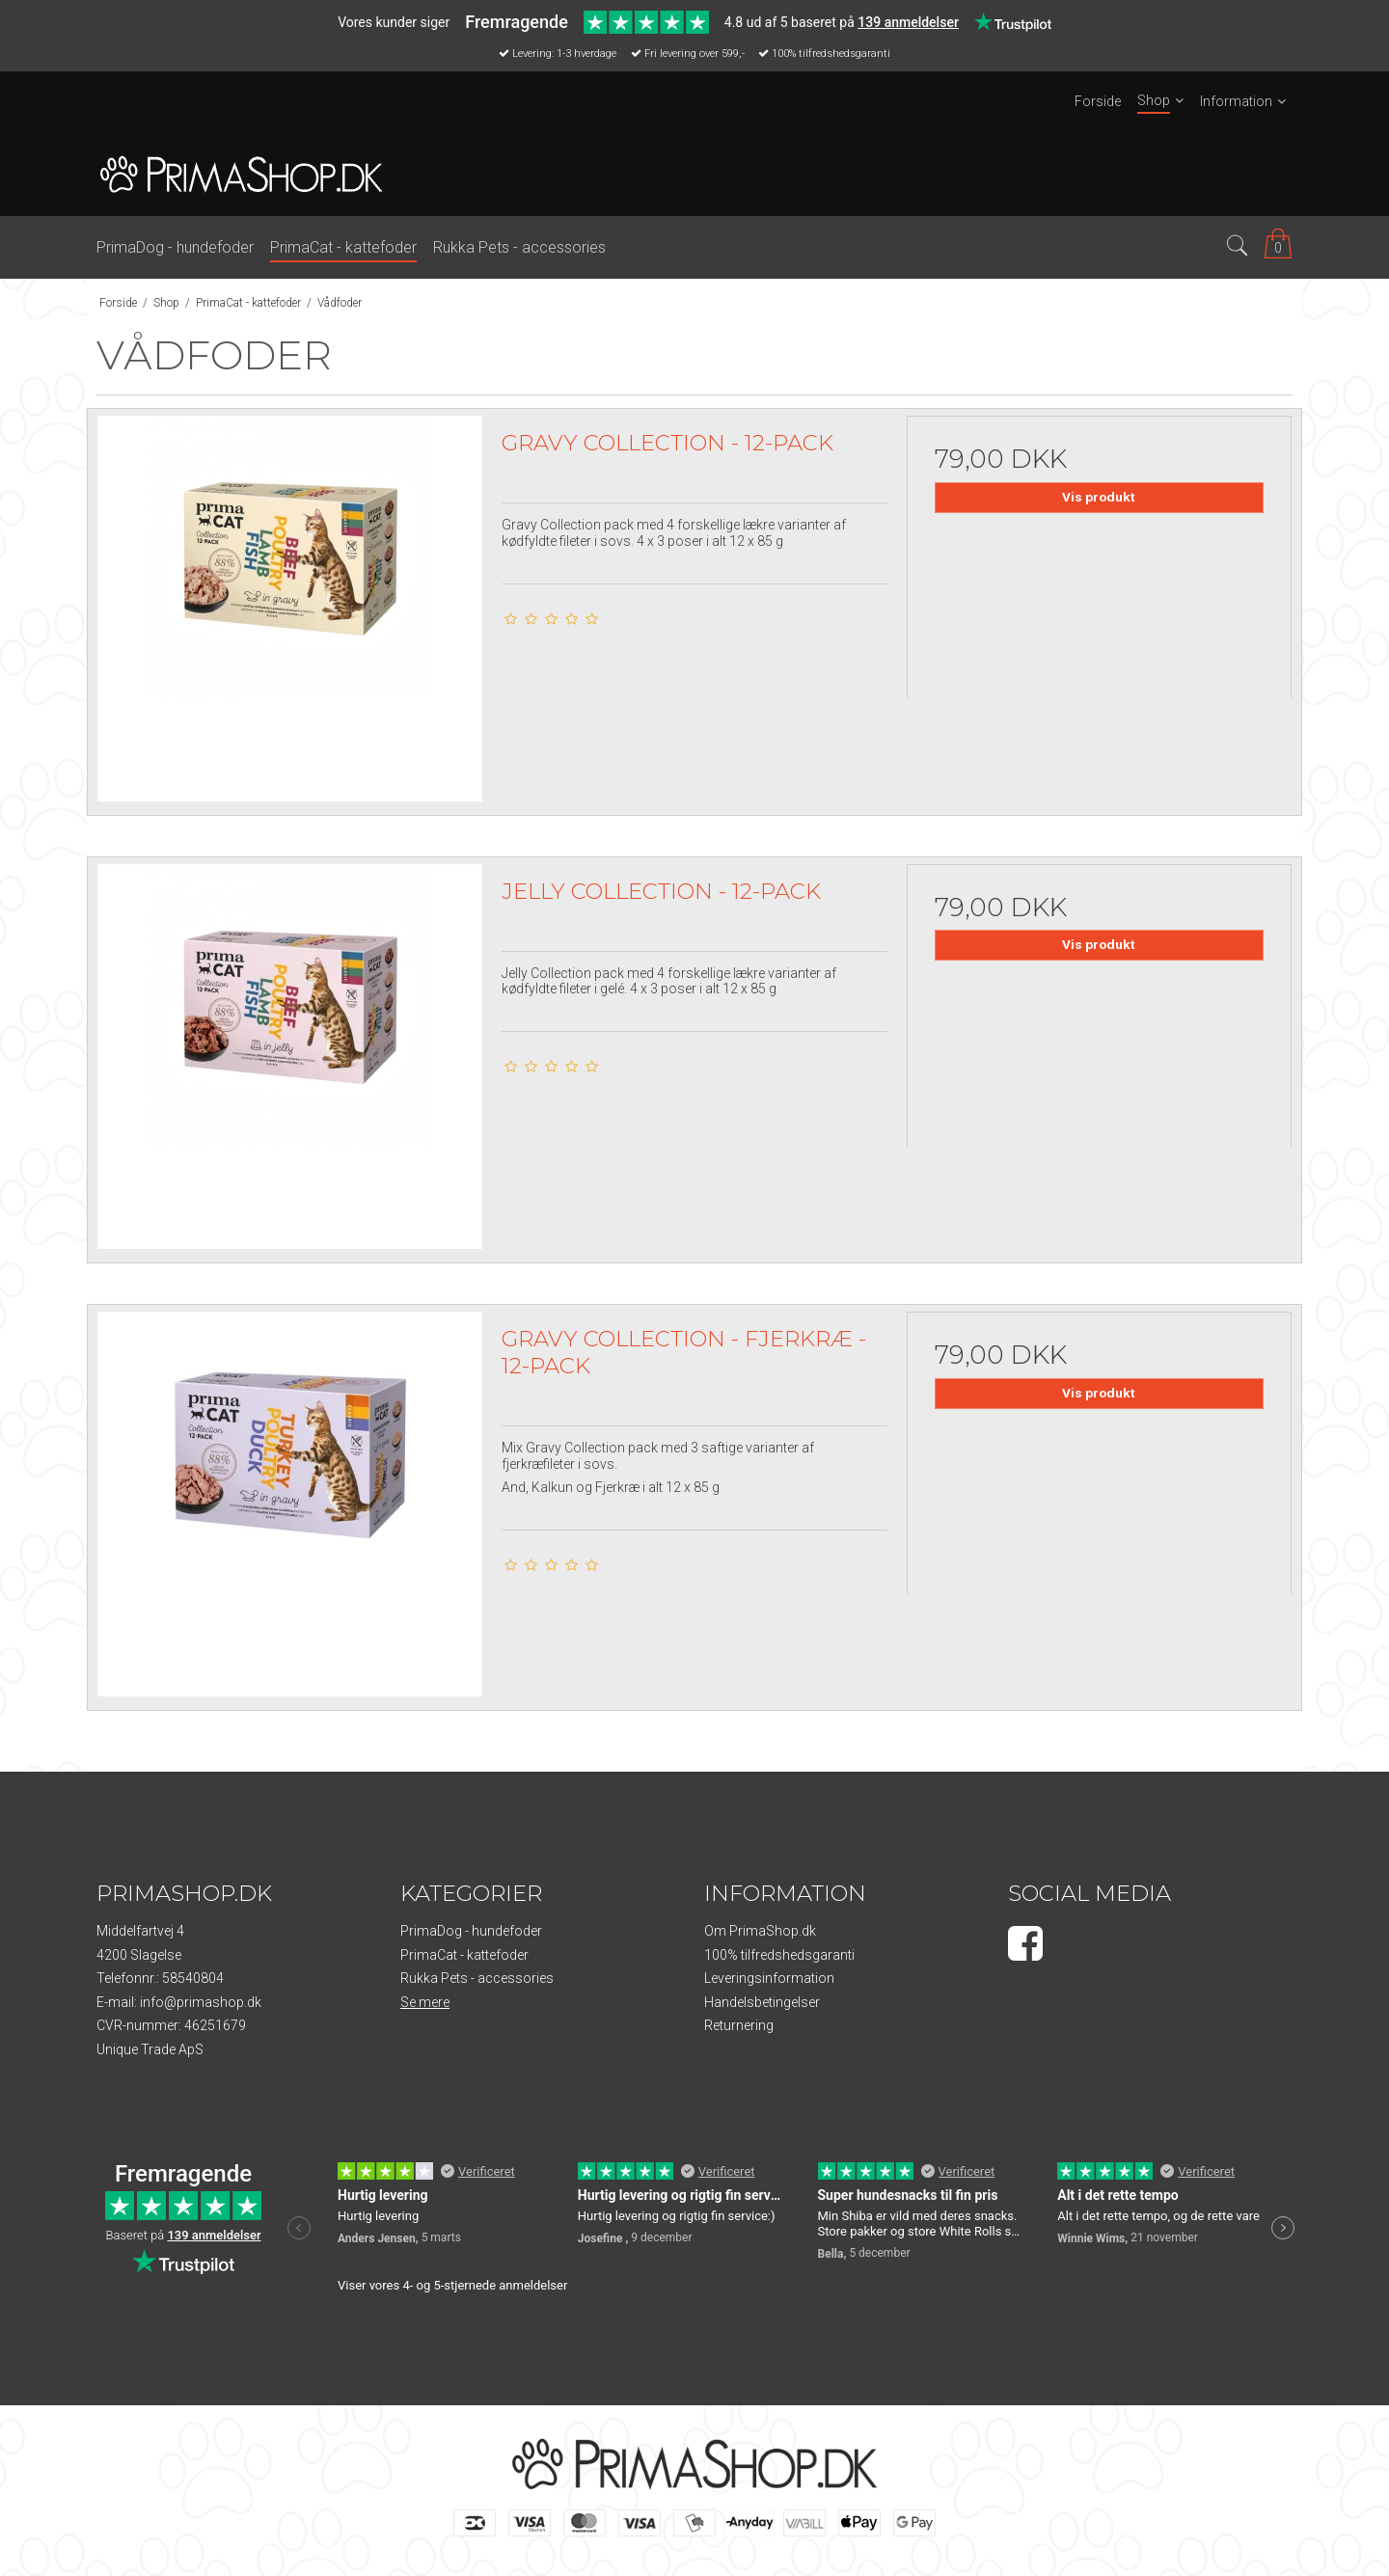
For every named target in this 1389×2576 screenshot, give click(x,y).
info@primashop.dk (200, 2002)
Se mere (424, 2002)
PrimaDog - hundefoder (471, 1931)
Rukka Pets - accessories (477, 1978)
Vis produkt (1098, 496)
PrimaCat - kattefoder (464, 1955)
